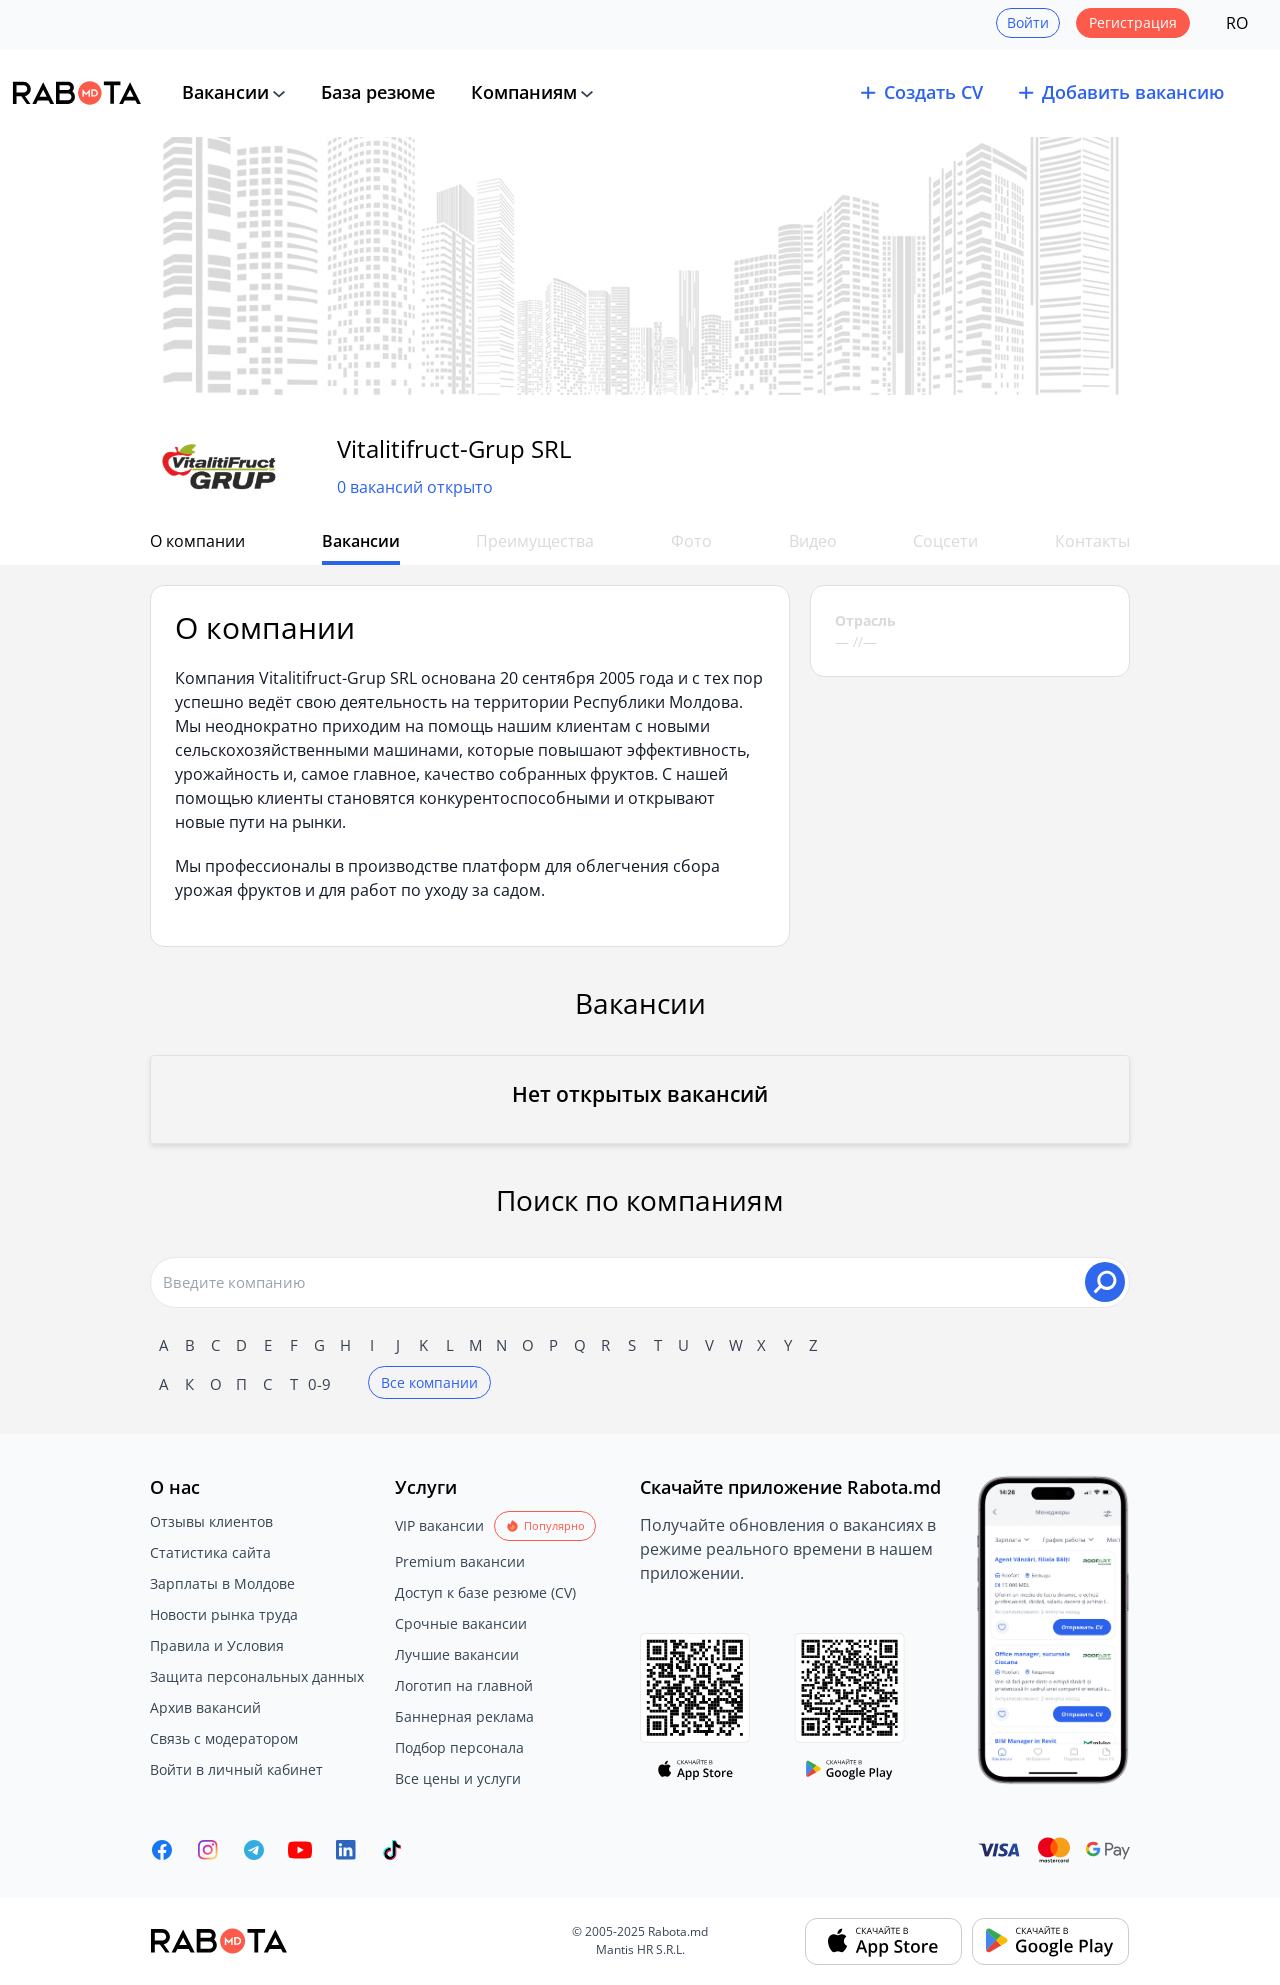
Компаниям (524, 92)
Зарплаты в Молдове (222, 1583)
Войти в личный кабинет (236, 1769)
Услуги (426, 1487)
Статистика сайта (210, 1552)
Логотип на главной (464, 1685)
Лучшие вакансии (457, 1654)
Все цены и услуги (458, 1778)
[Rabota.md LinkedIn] (346, 1850)
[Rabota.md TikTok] (392, 1850)
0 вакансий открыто (415, 487)
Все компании (429, 1382)
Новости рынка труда (224, 1614)
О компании (197, 541)
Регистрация (1133, 22)
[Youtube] (300, 1850)
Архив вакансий (205, 1707)
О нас (175, 1487)
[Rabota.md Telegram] (254, 1850)
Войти (1028, 22)
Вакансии (225, 92)
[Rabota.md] (77, 93)
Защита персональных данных (257, 1676)
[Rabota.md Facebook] (162, 1850)
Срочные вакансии (461, 1623)
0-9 (319, 1384)
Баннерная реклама (464, 1716)
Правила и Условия (217, 1645)
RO (1237, 23)
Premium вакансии (460, 1561)
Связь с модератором (224, 1738)
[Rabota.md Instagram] (208, 1850)
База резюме (378, 92)
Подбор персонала (459, 1747)
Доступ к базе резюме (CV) (485, 1592)
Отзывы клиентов (211, 1521)
